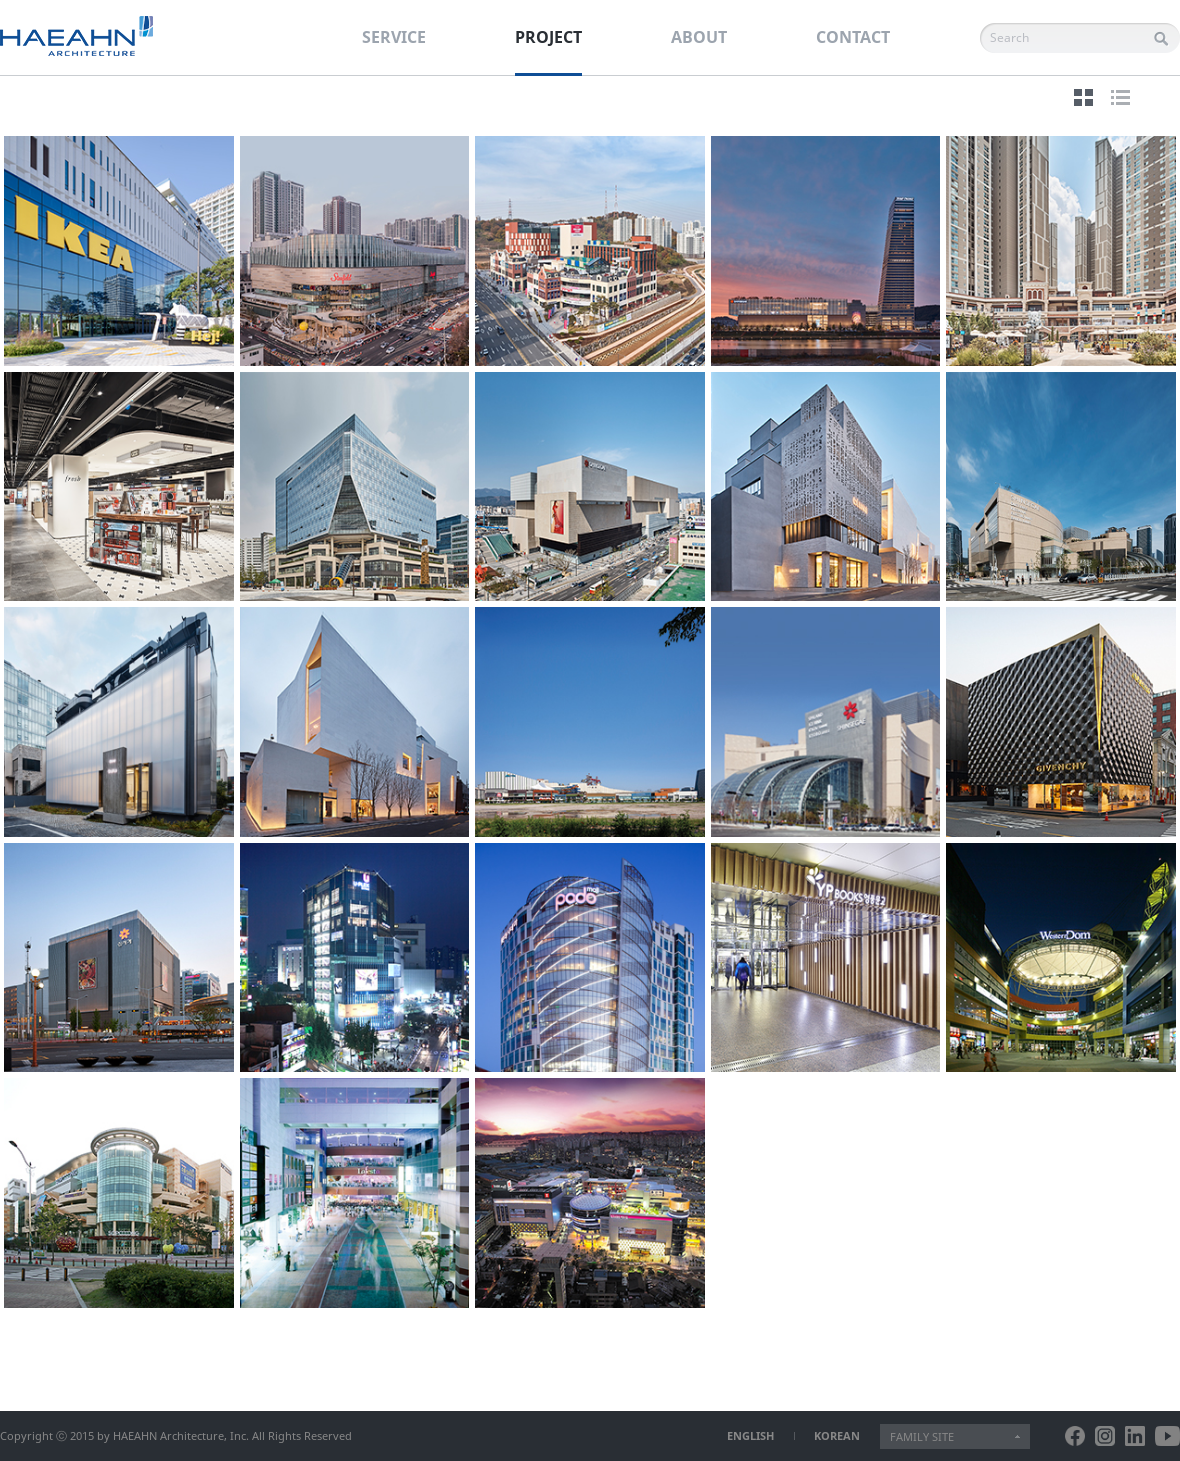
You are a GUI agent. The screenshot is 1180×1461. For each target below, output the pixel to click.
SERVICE (394, 37)
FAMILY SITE (922, 1436)
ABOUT (699, 37)
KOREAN (837, 1435)
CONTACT (853, 37)
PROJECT (548, 37)
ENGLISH (750, 1435)
